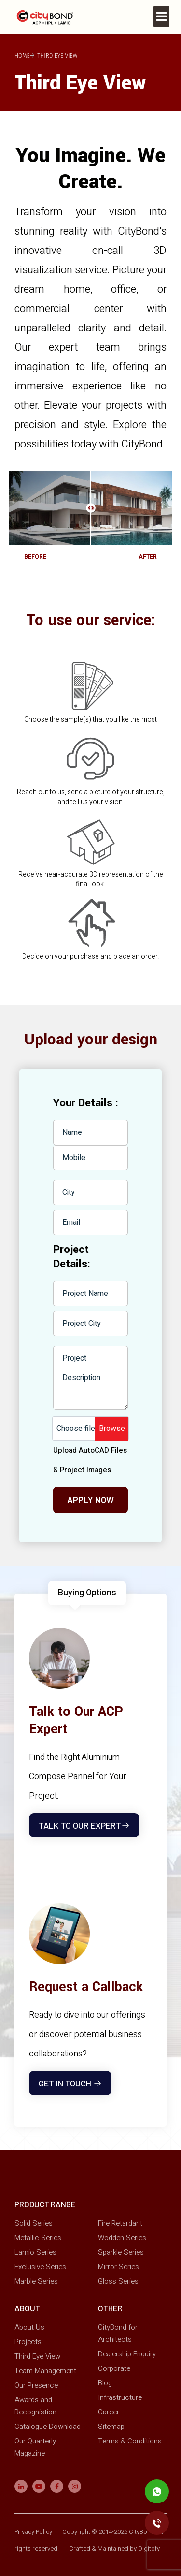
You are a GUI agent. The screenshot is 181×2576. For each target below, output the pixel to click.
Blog (105, 2382)
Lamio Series (35, 2252)
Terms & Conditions (130, 2440)
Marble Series (36, 2281)
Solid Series (33, 2223)
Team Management (45, 2370)
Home (22, 55)
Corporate (114, 2368)
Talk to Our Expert (84, 1824)
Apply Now (90, 1499)
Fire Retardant (120, 2223)
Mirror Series (118, 2266)
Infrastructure (120, 2397)
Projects (28, 2341)
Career (108, 2411)
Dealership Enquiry (127, 2353)
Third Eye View (37, 2356)
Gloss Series (118, 2281)
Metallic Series (37, 2237)
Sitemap (111, 2426)
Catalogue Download (47, 2426)
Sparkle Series (121, 2252)
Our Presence (36, 2385)
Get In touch (70, 2082)
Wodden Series (122, 2237)
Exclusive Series (40, 2266)
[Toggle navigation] (161, 16)
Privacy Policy (34, 2531)
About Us (29, 2327)
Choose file (75, 1428)
